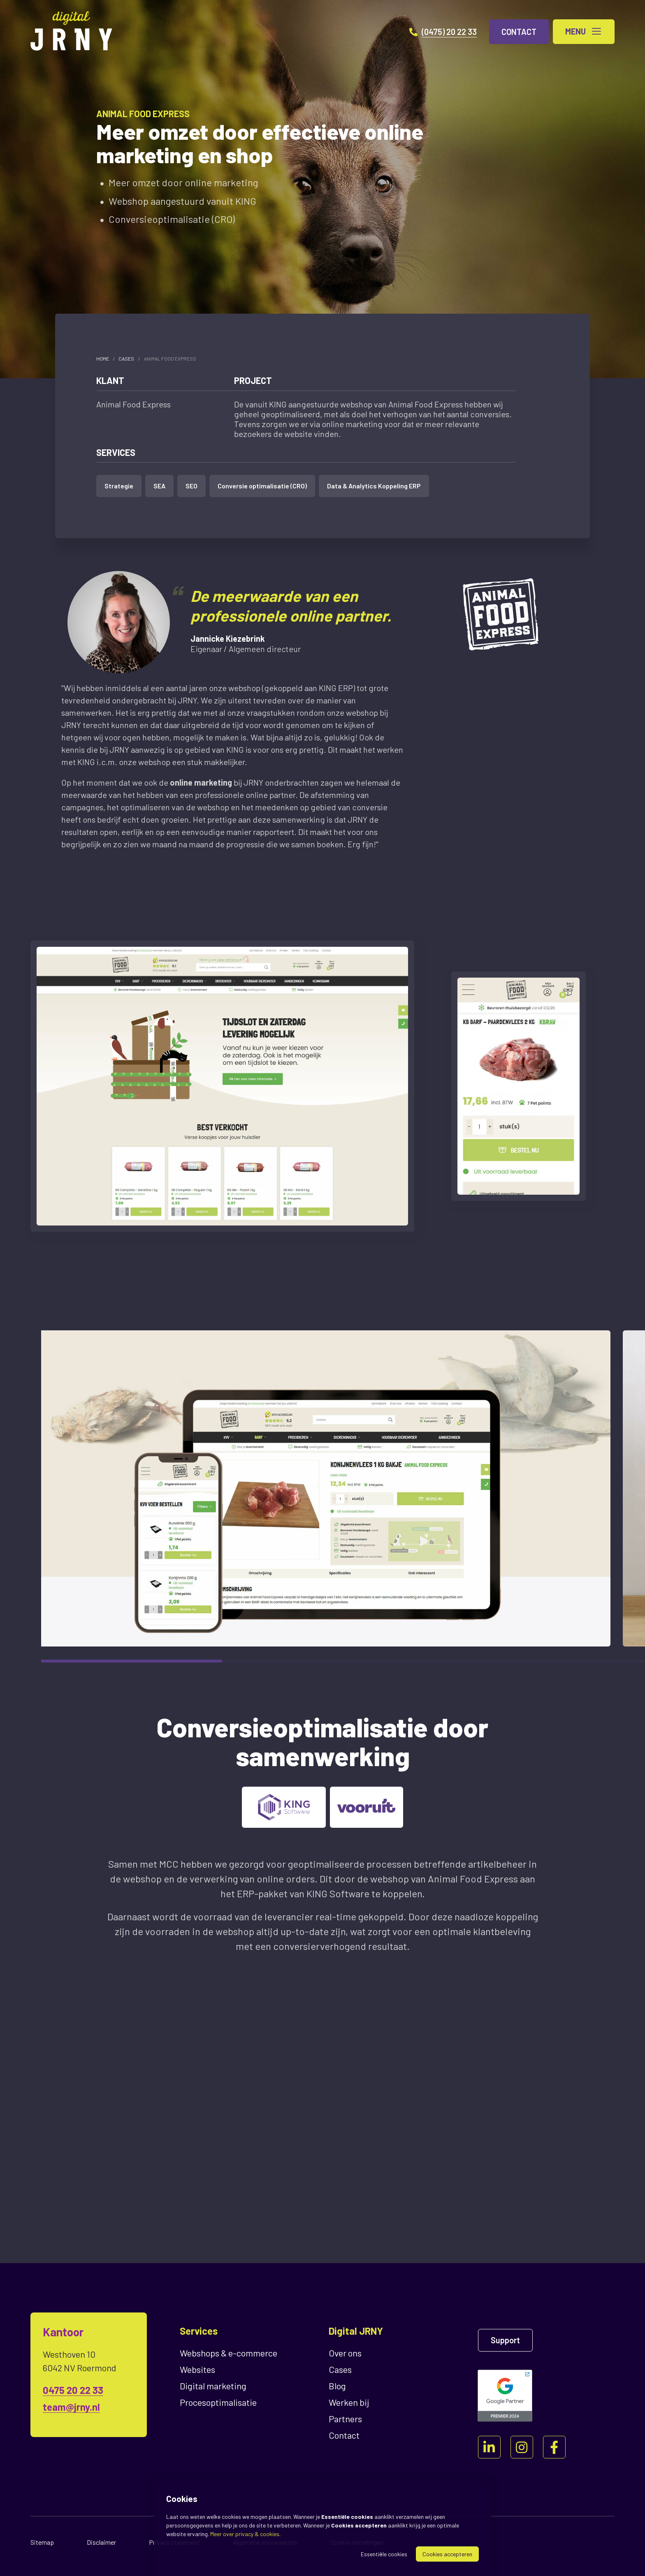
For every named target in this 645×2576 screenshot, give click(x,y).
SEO (191, 486)
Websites (197, 2369)
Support (505, 2340)
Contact (344, 2435)
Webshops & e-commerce (228, 2352)
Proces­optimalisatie (218, 2402)
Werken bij (349, 2402)
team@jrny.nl (71, 2407)
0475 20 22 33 (73, 2390)
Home (102, 358)
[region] (322, 1488)
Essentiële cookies (384, 2554)
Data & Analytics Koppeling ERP (374, 486)
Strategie (118, 486)
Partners (345, 2418)
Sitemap (42, 2542)
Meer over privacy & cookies (244, 2533)
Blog (337, 2385)
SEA (159, 486)
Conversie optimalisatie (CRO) (262, 486)
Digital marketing (213, 2385)
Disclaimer (101, 2542)
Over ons (345, 2352)
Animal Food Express (170, 358)
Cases (126, 358)
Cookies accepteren (447, 2554)
